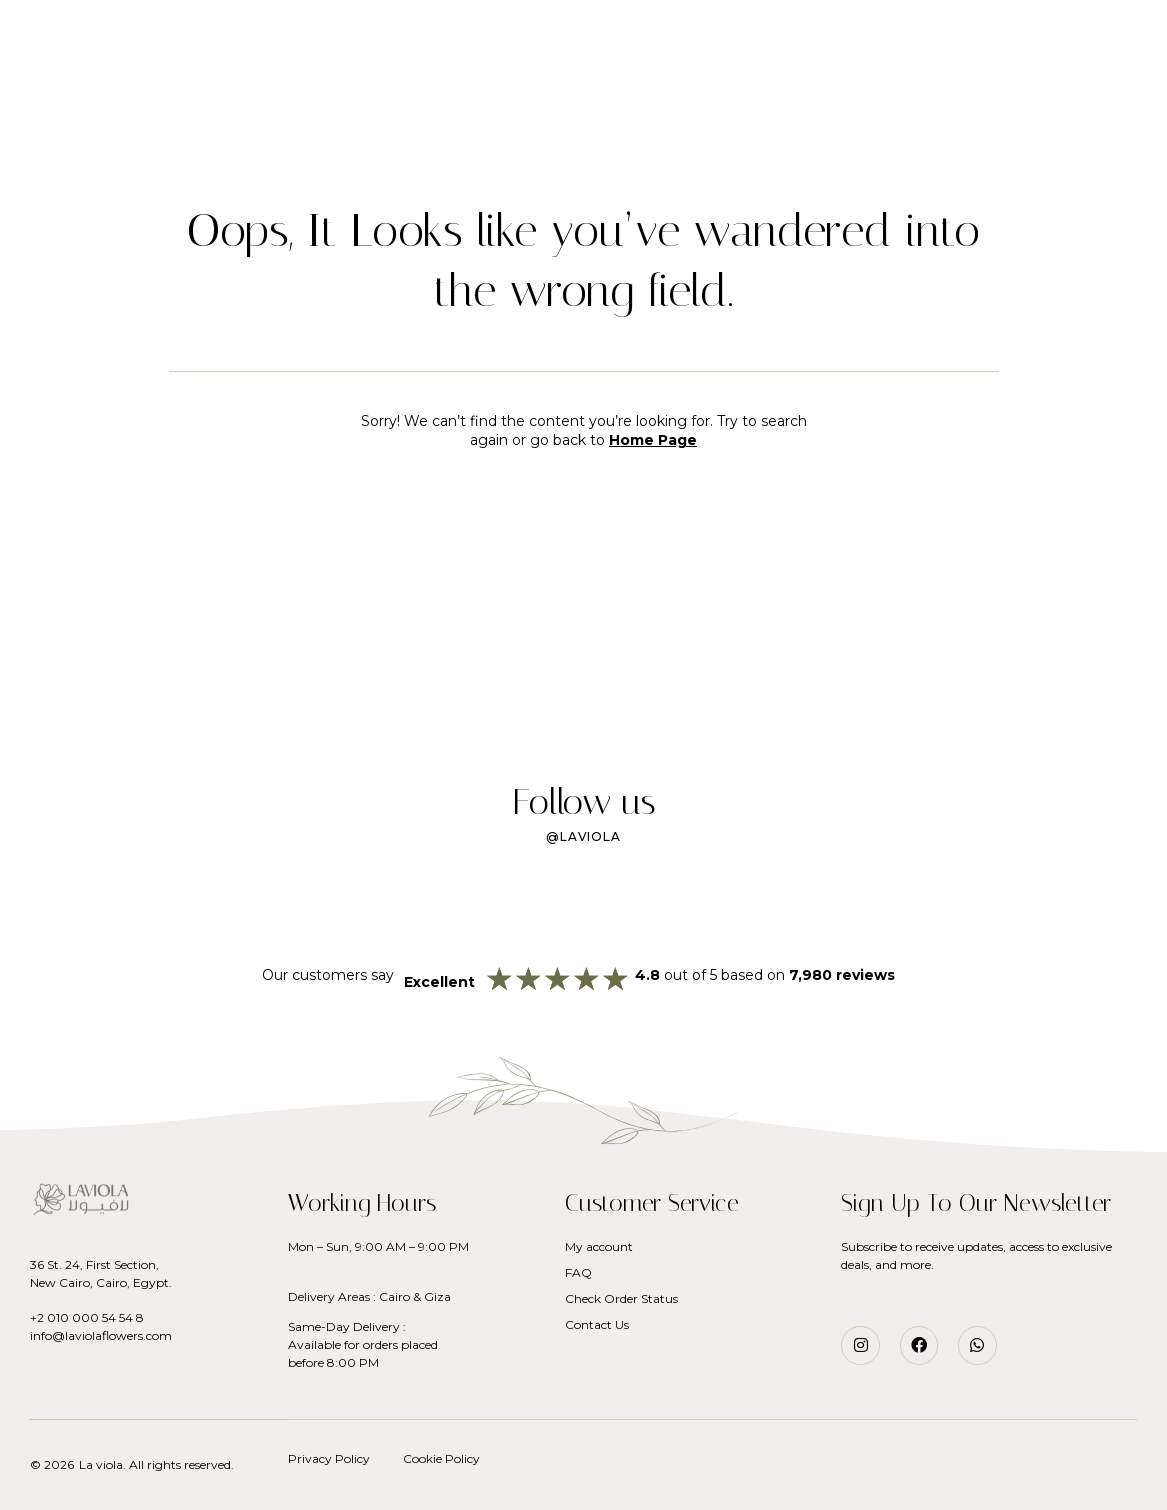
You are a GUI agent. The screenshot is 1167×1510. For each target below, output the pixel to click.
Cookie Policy (441, 1458)
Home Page (653, 440)
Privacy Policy (329, 1458)
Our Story (758, 70)
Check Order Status (621, 1298)
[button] (58, 40)
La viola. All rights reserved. (156, 1464)
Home (383, 70)
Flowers (469, 70)
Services (653, 70)
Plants (562, 70)
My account (599, 1246)
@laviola (583, 836)
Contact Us (597, 1324)
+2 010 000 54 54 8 (87, 1317)
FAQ (578, 1272)
